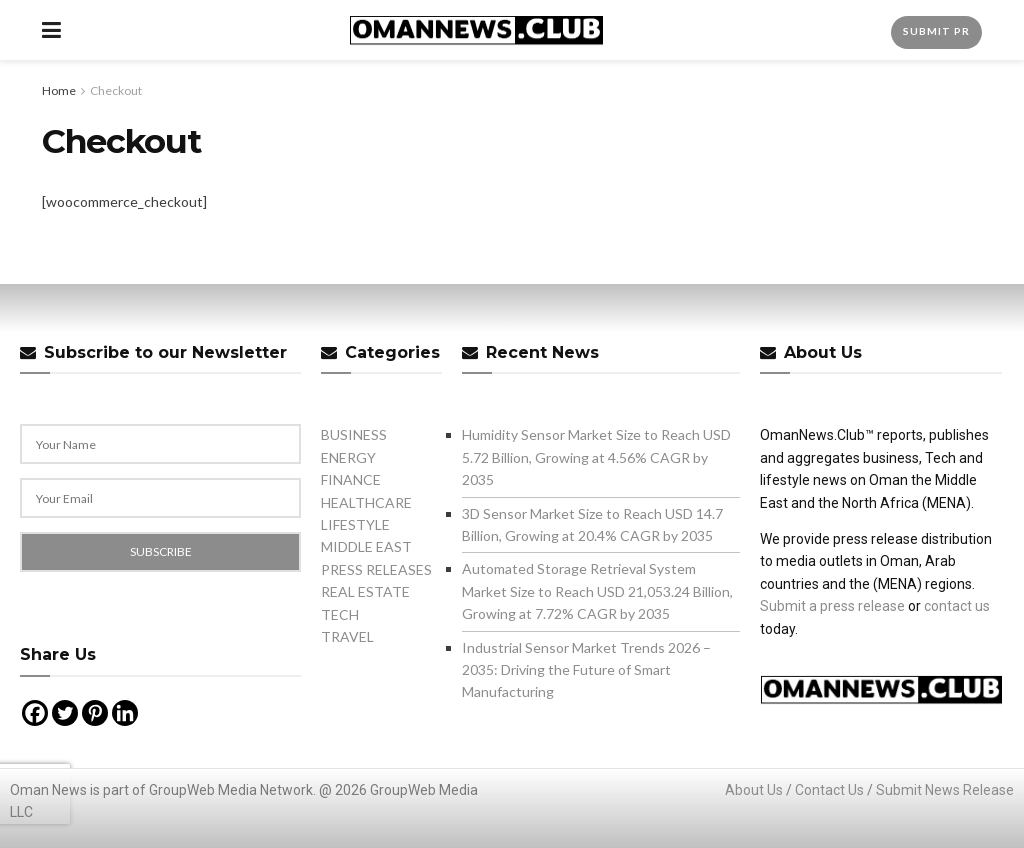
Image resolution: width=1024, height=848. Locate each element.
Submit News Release (945, 790)
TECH (340, 614)
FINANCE (351, 479)
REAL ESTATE (365, 591)
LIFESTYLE (355, 524)
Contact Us (829, 790)
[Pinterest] (95, 713)
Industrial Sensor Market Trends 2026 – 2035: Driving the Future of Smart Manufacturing (586, 670)
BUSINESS (354, 434)
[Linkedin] (125, 713)
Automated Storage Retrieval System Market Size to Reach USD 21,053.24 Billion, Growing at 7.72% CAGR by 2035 (597, 591)
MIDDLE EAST (366, 546)
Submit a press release (832, 606)
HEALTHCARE (366, 502)
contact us (957, 606)
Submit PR (936, 31)
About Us (754, 790)
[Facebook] (35, 713)
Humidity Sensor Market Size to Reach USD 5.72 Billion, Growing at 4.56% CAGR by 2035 (596, 457)
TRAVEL (347, 636)
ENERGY (348, 457)
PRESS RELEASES (376, 569)
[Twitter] (65, 713)
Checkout (116, 90)
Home (59, 90)
